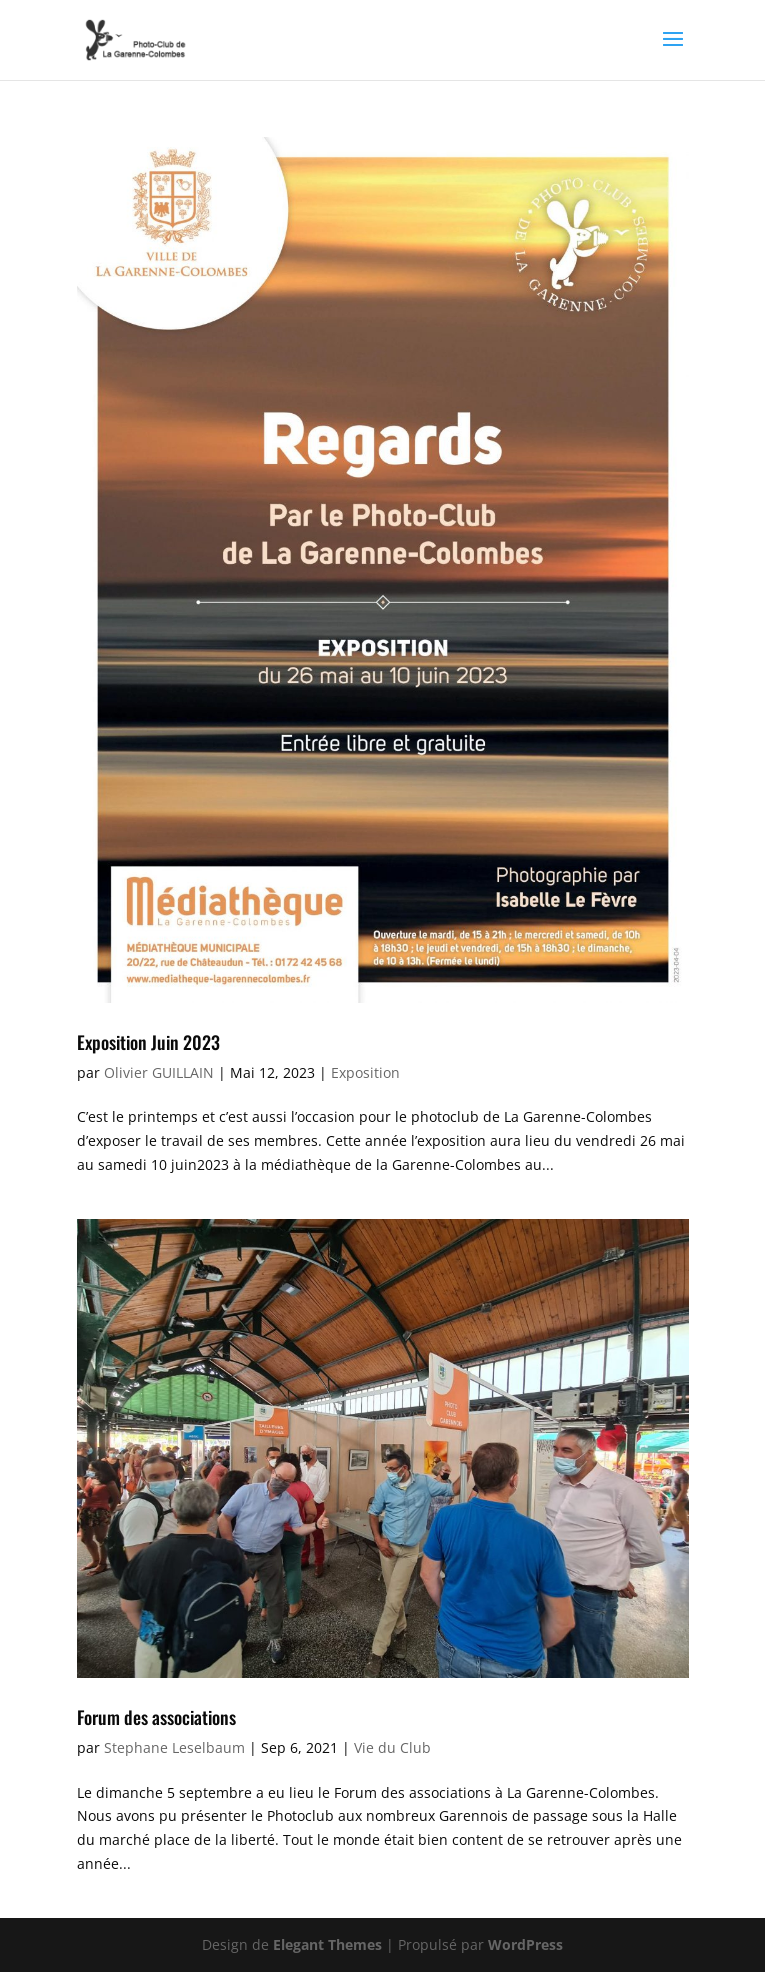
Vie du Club (392, 1747)
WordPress (525, 1944)
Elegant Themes (327, 1944)
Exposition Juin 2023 (148, 1042)
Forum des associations (156, 1717)
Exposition (365, 1072)
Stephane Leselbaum (174, 1747)
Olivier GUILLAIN (159, 1072)
